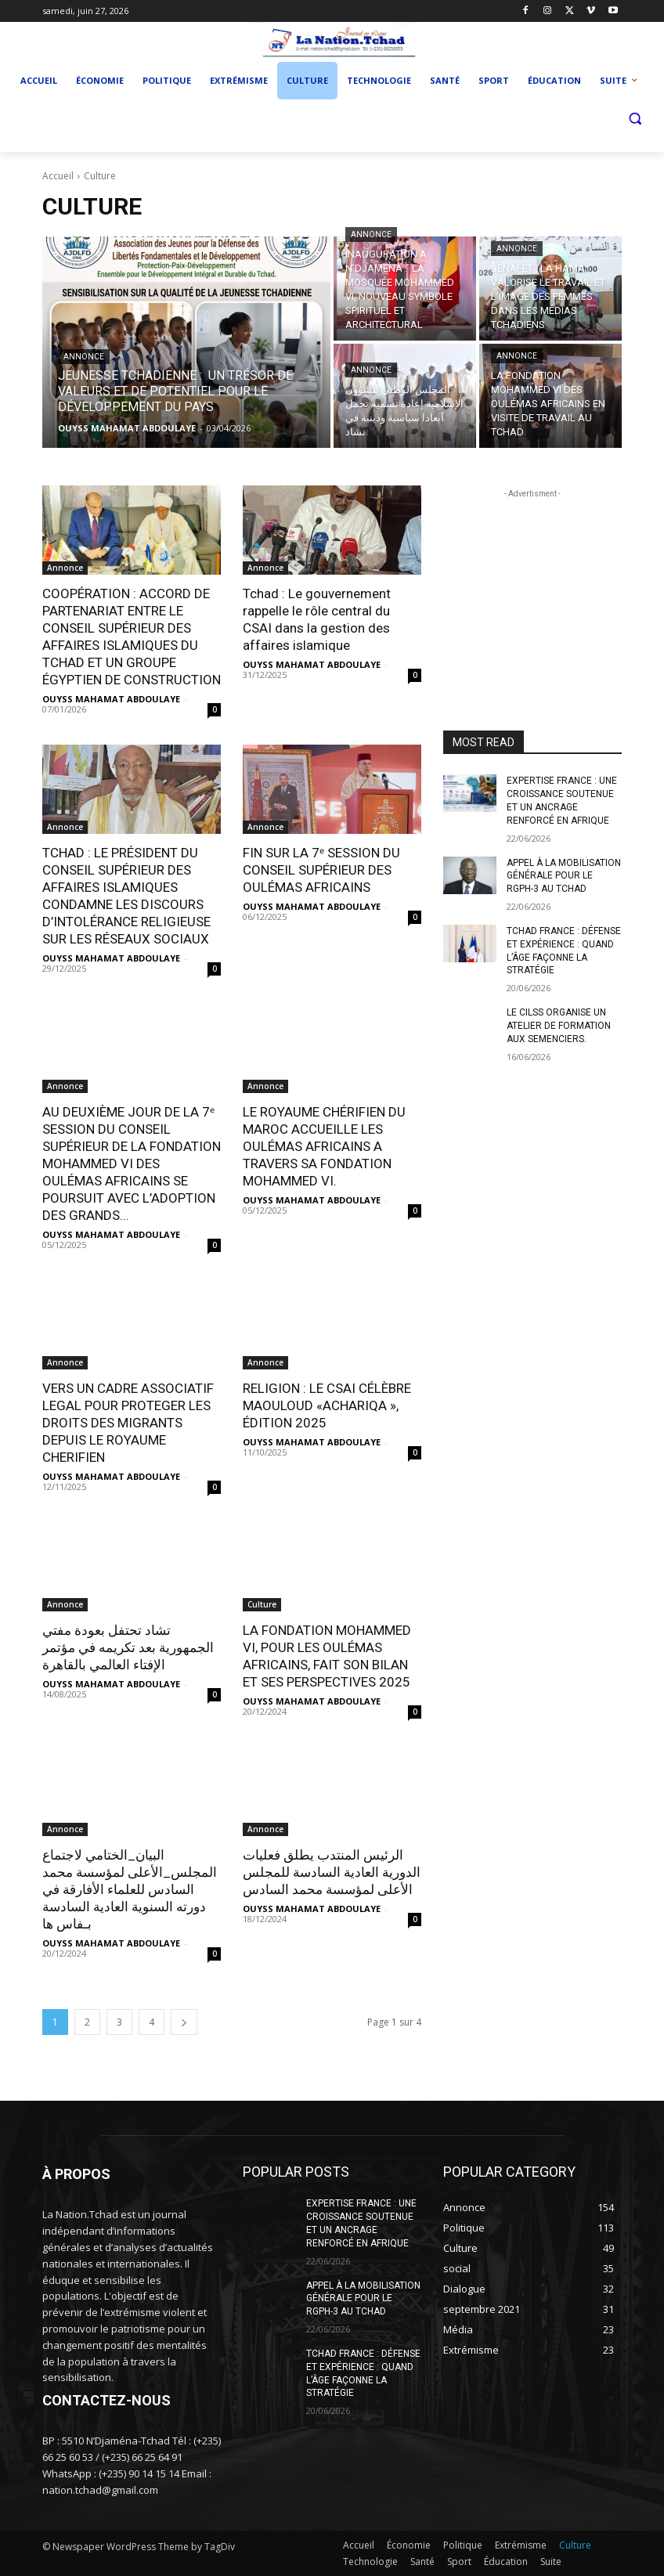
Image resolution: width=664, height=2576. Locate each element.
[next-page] (184, 2022)
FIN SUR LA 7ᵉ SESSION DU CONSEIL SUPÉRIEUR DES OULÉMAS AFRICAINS (321, 870)
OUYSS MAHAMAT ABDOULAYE (111, 699)
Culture (261, 1604)
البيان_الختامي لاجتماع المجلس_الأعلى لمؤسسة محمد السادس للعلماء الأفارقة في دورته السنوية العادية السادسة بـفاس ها (129, 1889)
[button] (634, 118)
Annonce (83, 356)
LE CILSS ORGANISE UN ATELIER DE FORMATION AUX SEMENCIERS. (559, 1025)
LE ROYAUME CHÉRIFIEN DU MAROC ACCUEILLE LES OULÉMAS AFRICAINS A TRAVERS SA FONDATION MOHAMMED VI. (324, 1146)
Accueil (58, 175)
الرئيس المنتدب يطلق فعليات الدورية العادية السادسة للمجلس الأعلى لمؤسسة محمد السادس (331, 1872)
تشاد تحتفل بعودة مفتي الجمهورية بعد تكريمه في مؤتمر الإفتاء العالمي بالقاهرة (128, 1647)
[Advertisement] (532, 580)
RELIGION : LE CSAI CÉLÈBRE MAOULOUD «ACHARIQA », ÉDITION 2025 (327, 1405)
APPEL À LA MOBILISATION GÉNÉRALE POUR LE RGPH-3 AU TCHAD (564, 876)
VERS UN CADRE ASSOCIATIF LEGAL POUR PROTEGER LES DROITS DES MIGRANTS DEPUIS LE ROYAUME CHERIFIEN (128, 1422)
